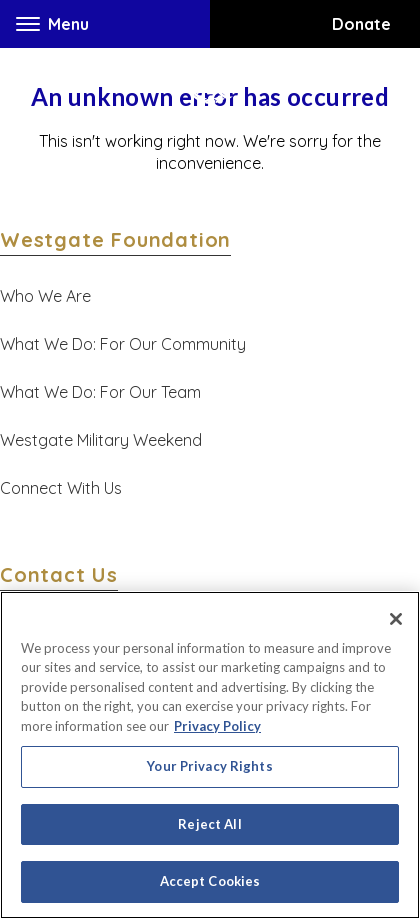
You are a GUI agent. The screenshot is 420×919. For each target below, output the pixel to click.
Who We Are (45, 296)
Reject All (209, 824)
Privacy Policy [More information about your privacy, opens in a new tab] (217, 726)
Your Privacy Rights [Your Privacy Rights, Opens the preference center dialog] (209, 766)
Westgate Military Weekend (101, 440)
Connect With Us (61, 488)
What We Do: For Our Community (123, 344)
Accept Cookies (210, 881)
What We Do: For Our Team (100, 392)
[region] (210, 755)
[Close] (396, 619)
